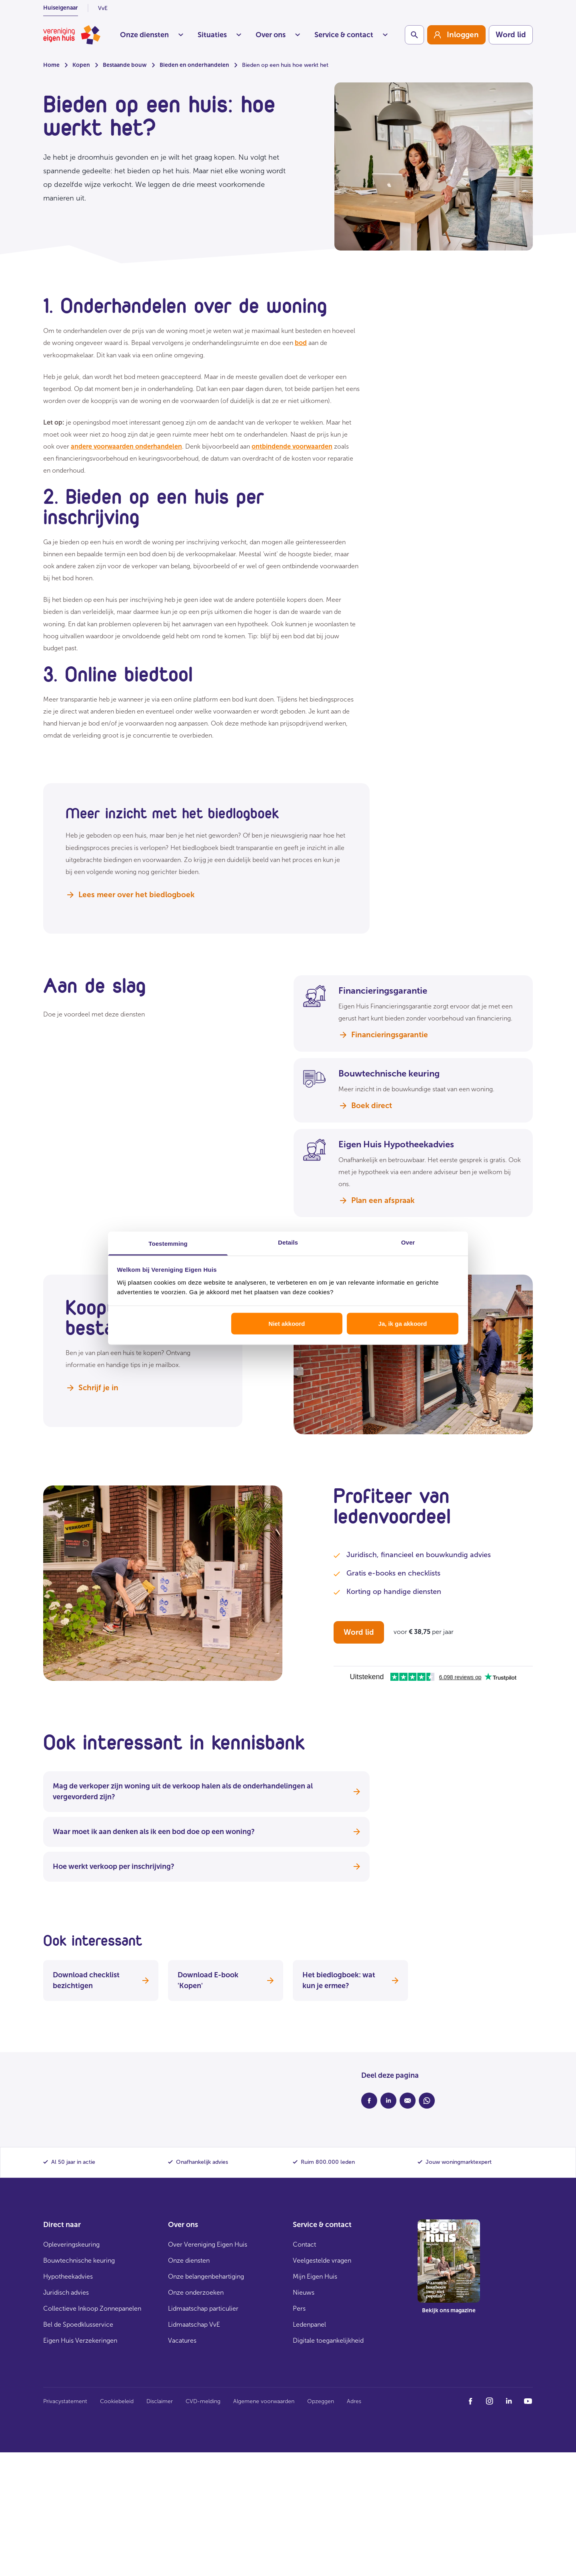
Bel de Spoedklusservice (78, 2324)
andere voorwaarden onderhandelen (126, 446)
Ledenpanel (309, 2324)
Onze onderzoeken (196, 2292)
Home (51, 65)
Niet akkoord (286, 1323)
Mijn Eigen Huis (315, 2276)
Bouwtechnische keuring (79, 2260)
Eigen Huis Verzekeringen (80, 2340)
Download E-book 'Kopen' (226, 1980)
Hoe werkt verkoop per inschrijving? (206, 1866)
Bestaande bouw (125, 65)
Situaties (219, 34)
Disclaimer (159, 2401)
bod (301, 343)
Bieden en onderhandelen (194, 65)
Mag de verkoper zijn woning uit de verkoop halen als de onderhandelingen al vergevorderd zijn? (206, 1791)
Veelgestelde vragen (322, 2260)
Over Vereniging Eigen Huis (207, 2244)
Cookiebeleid (117, 2401)
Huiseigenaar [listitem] (60, 7)
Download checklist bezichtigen (101, 1980)
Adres (354, 2401)
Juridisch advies (66, 2292)
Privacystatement (65, 2401)
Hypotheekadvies (68, 2276)
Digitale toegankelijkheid (328, 2340)
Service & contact (351, 34)
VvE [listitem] (103, 8)
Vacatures (182, 2340)
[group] (456, 34)
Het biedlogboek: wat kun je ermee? (350, 1980)
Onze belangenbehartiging (206, 2276)
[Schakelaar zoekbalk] (414, 34)
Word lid (511, 34)
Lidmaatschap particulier (203, 2308)
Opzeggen (320, 2401)
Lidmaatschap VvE (194, 2324)
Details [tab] (288, 1242)
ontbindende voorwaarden (292, 446)
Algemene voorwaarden (263, 2401)
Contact (304, 2244)
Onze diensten (151, 34)
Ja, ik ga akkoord (402, 1323)
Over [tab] (408, 1242)
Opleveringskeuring (71, 2244)
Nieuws (303, 2292)
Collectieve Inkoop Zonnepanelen (92, 2308)
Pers (299, 2308)
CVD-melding (203, 2401)
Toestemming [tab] (168, 1243)
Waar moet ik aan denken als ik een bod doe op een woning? (206, 1831)
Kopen (81, 65)
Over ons (278, 34)
